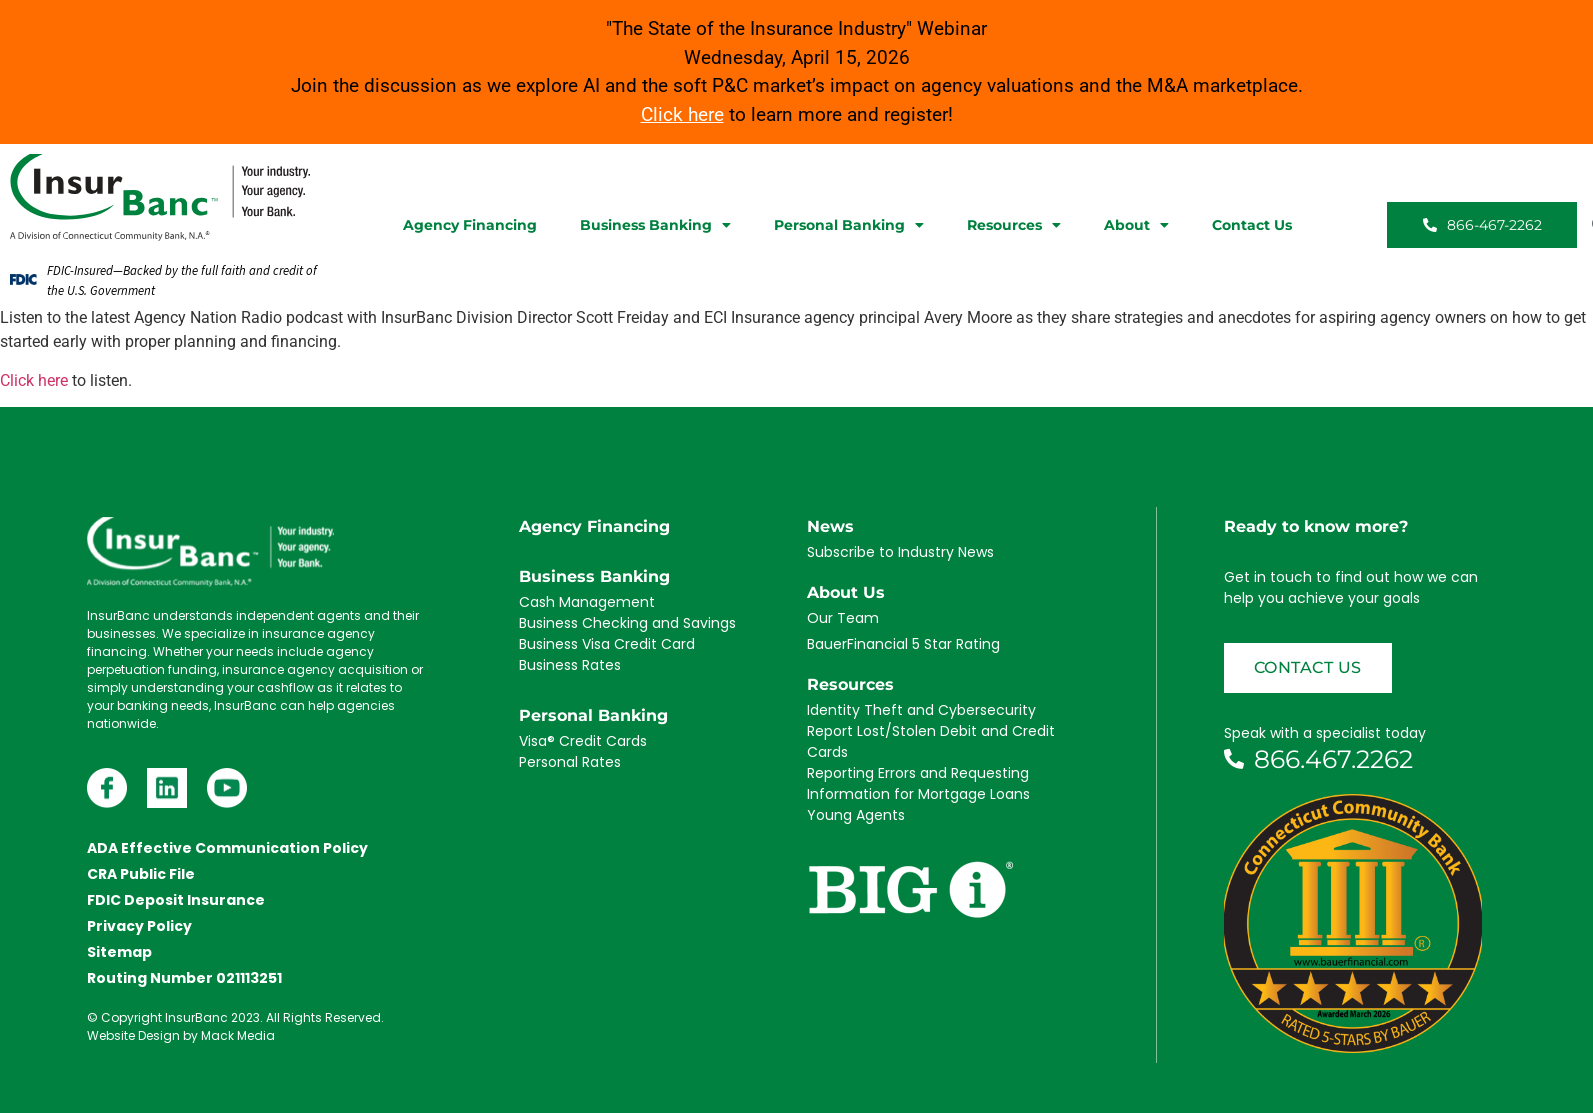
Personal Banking (849, 225)
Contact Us (1252, 225)
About (1136, 225)
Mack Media (238, 1035)
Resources (1014, 225)
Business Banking (655, 225)
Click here (34, 380)
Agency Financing (470, 225)
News (830, 526)
